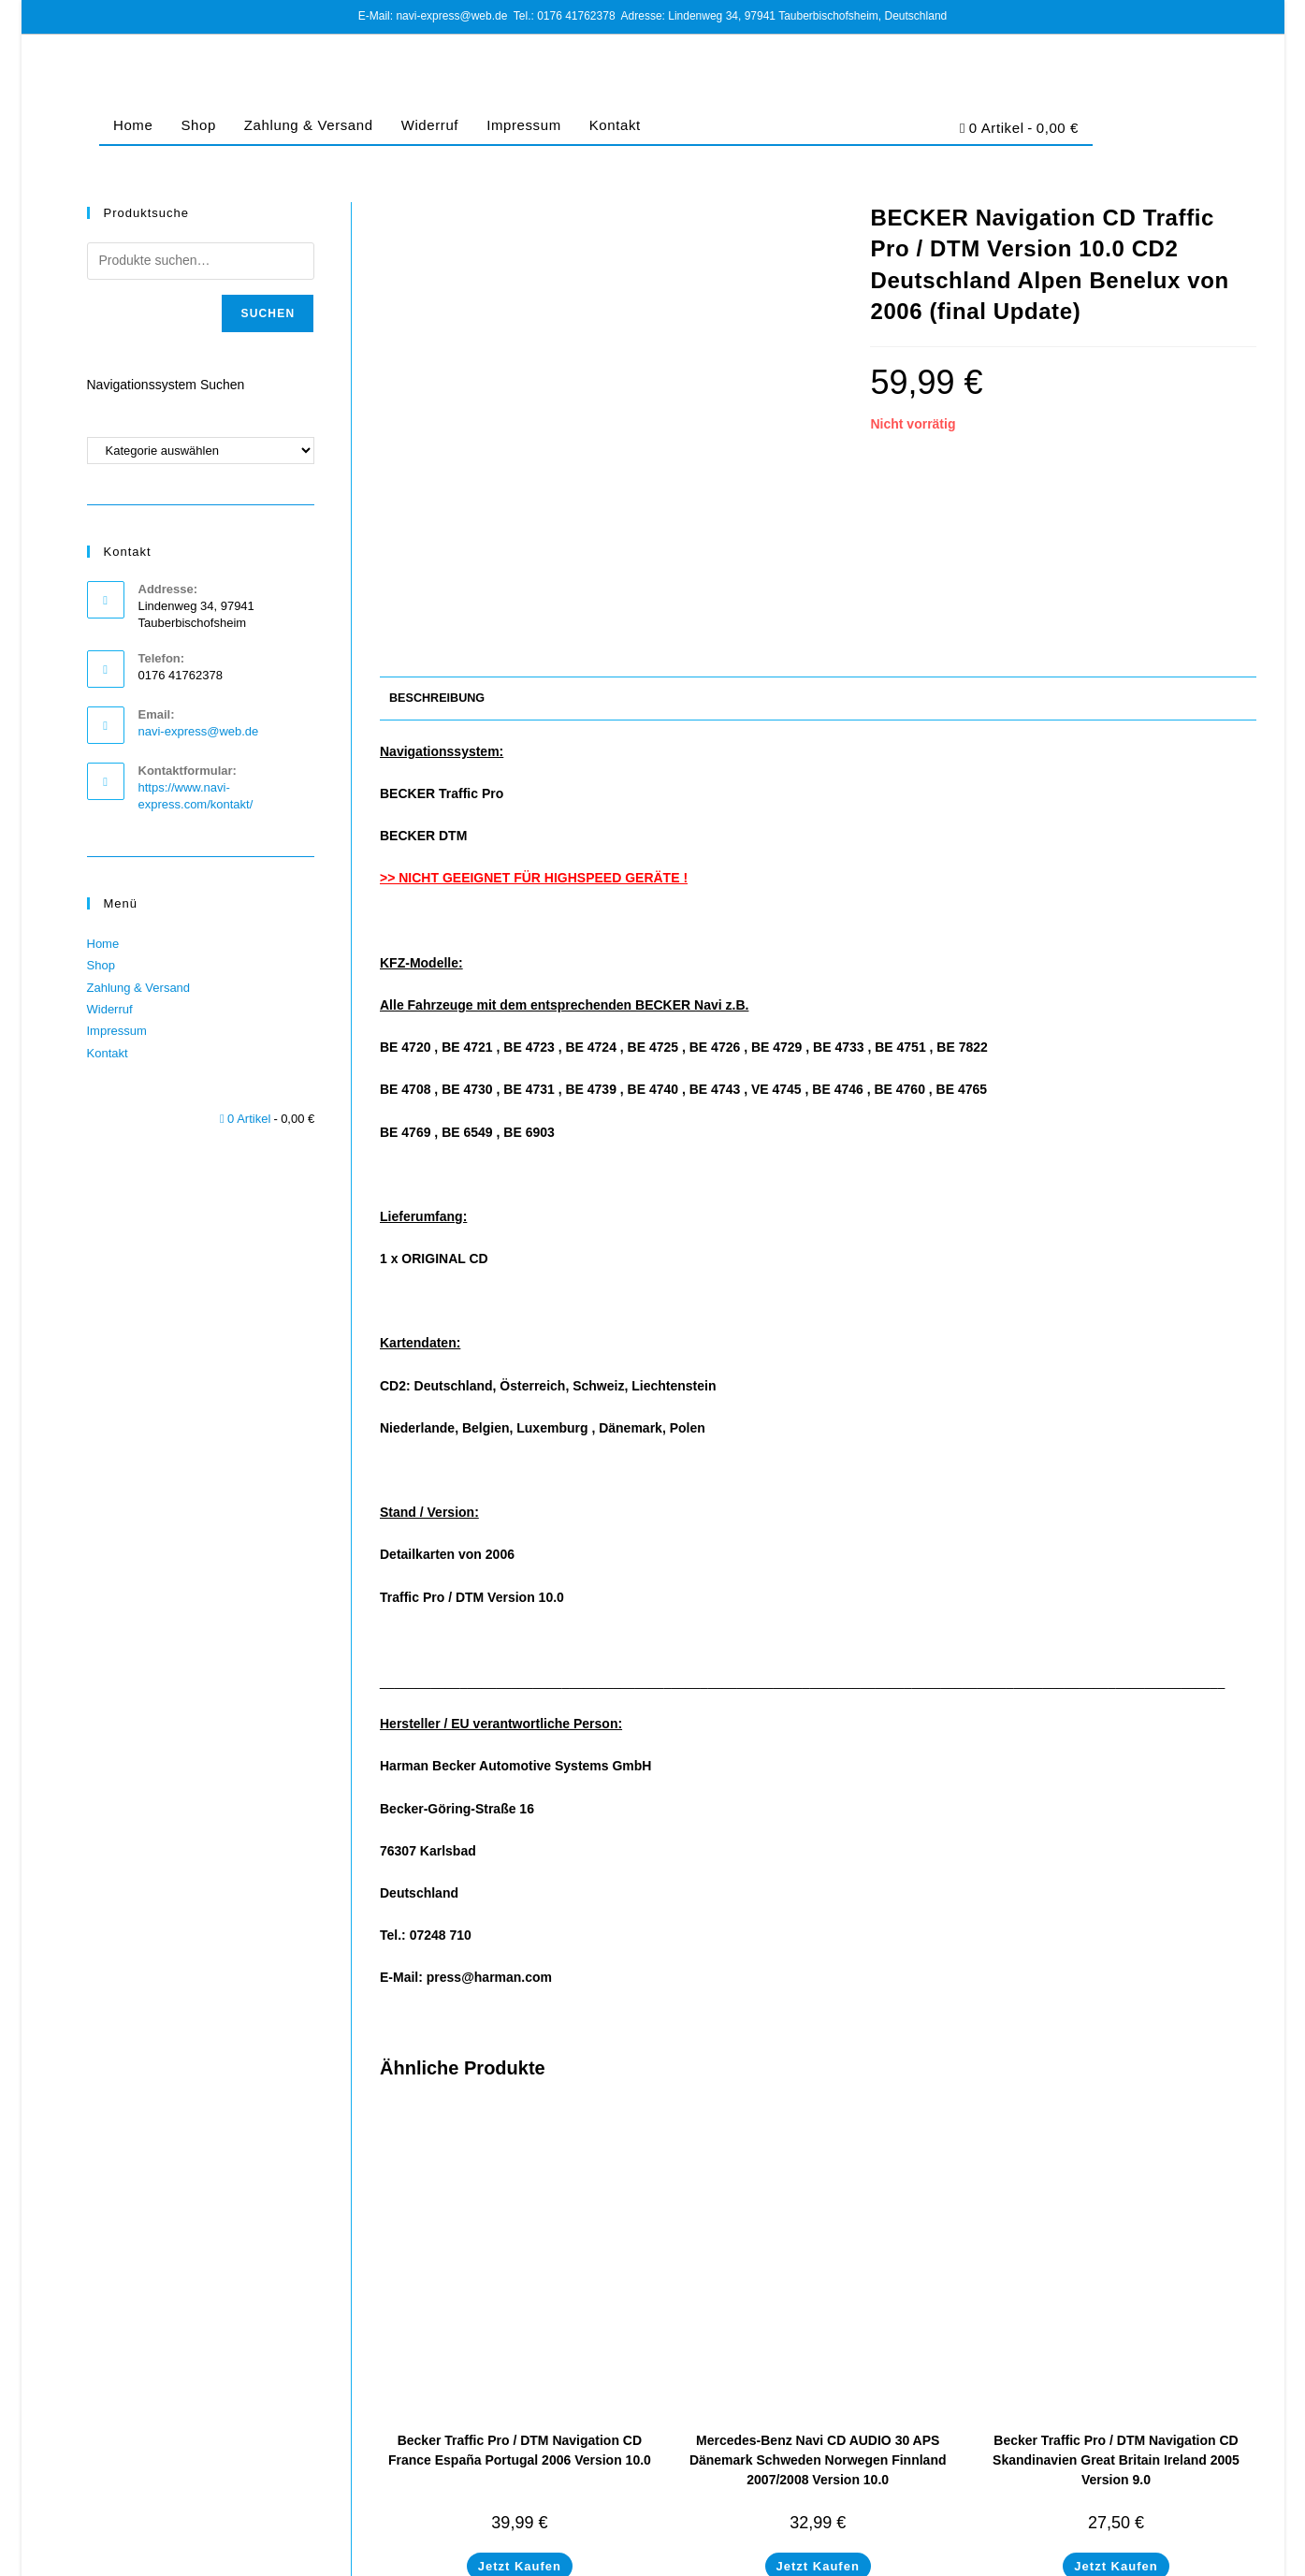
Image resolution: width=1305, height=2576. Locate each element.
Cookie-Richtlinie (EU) (1115, 2560)
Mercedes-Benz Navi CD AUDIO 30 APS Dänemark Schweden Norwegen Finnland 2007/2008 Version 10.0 (818, 2285)
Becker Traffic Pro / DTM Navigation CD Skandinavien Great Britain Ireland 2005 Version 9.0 (1116, 2285)
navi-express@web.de (198, 731)
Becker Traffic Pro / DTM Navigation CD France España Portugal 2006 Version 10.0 (519, 2275)
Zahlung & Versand (308, 125)
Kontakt (615, 125)
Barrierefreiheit (1219, 2560)
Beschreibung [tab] (437, 523)
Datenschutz (1016, 2560)
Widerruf (429, 125)
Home (132, 125)
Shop (198, 125)
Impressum (523, 125)
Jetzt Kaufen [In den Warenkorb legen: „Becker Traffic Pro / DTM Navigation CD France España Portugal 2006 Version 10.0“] (519, 2391)
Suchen (267, 313)
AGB (960, 2560)
